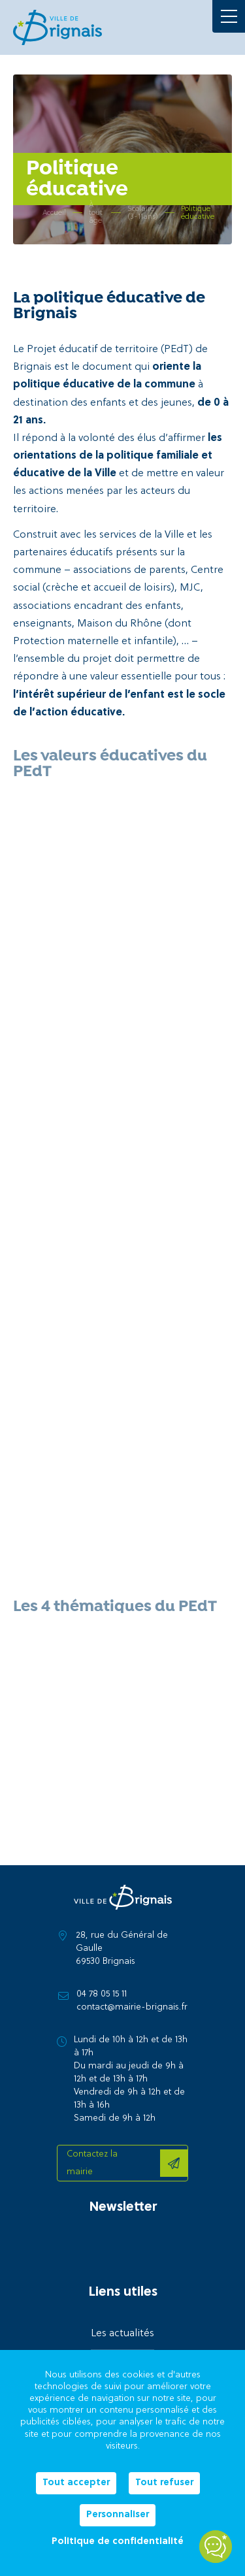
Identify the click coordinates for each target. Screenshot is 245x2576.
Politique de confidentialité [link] (118, 2542)
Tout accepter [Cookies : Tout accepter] (76, 2483)
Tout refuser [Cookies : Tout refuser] (164, 2483)
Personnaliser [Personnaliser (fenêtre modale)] (117, 2515)
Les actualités (122, 2334)
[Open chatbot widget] (215, 2546)
